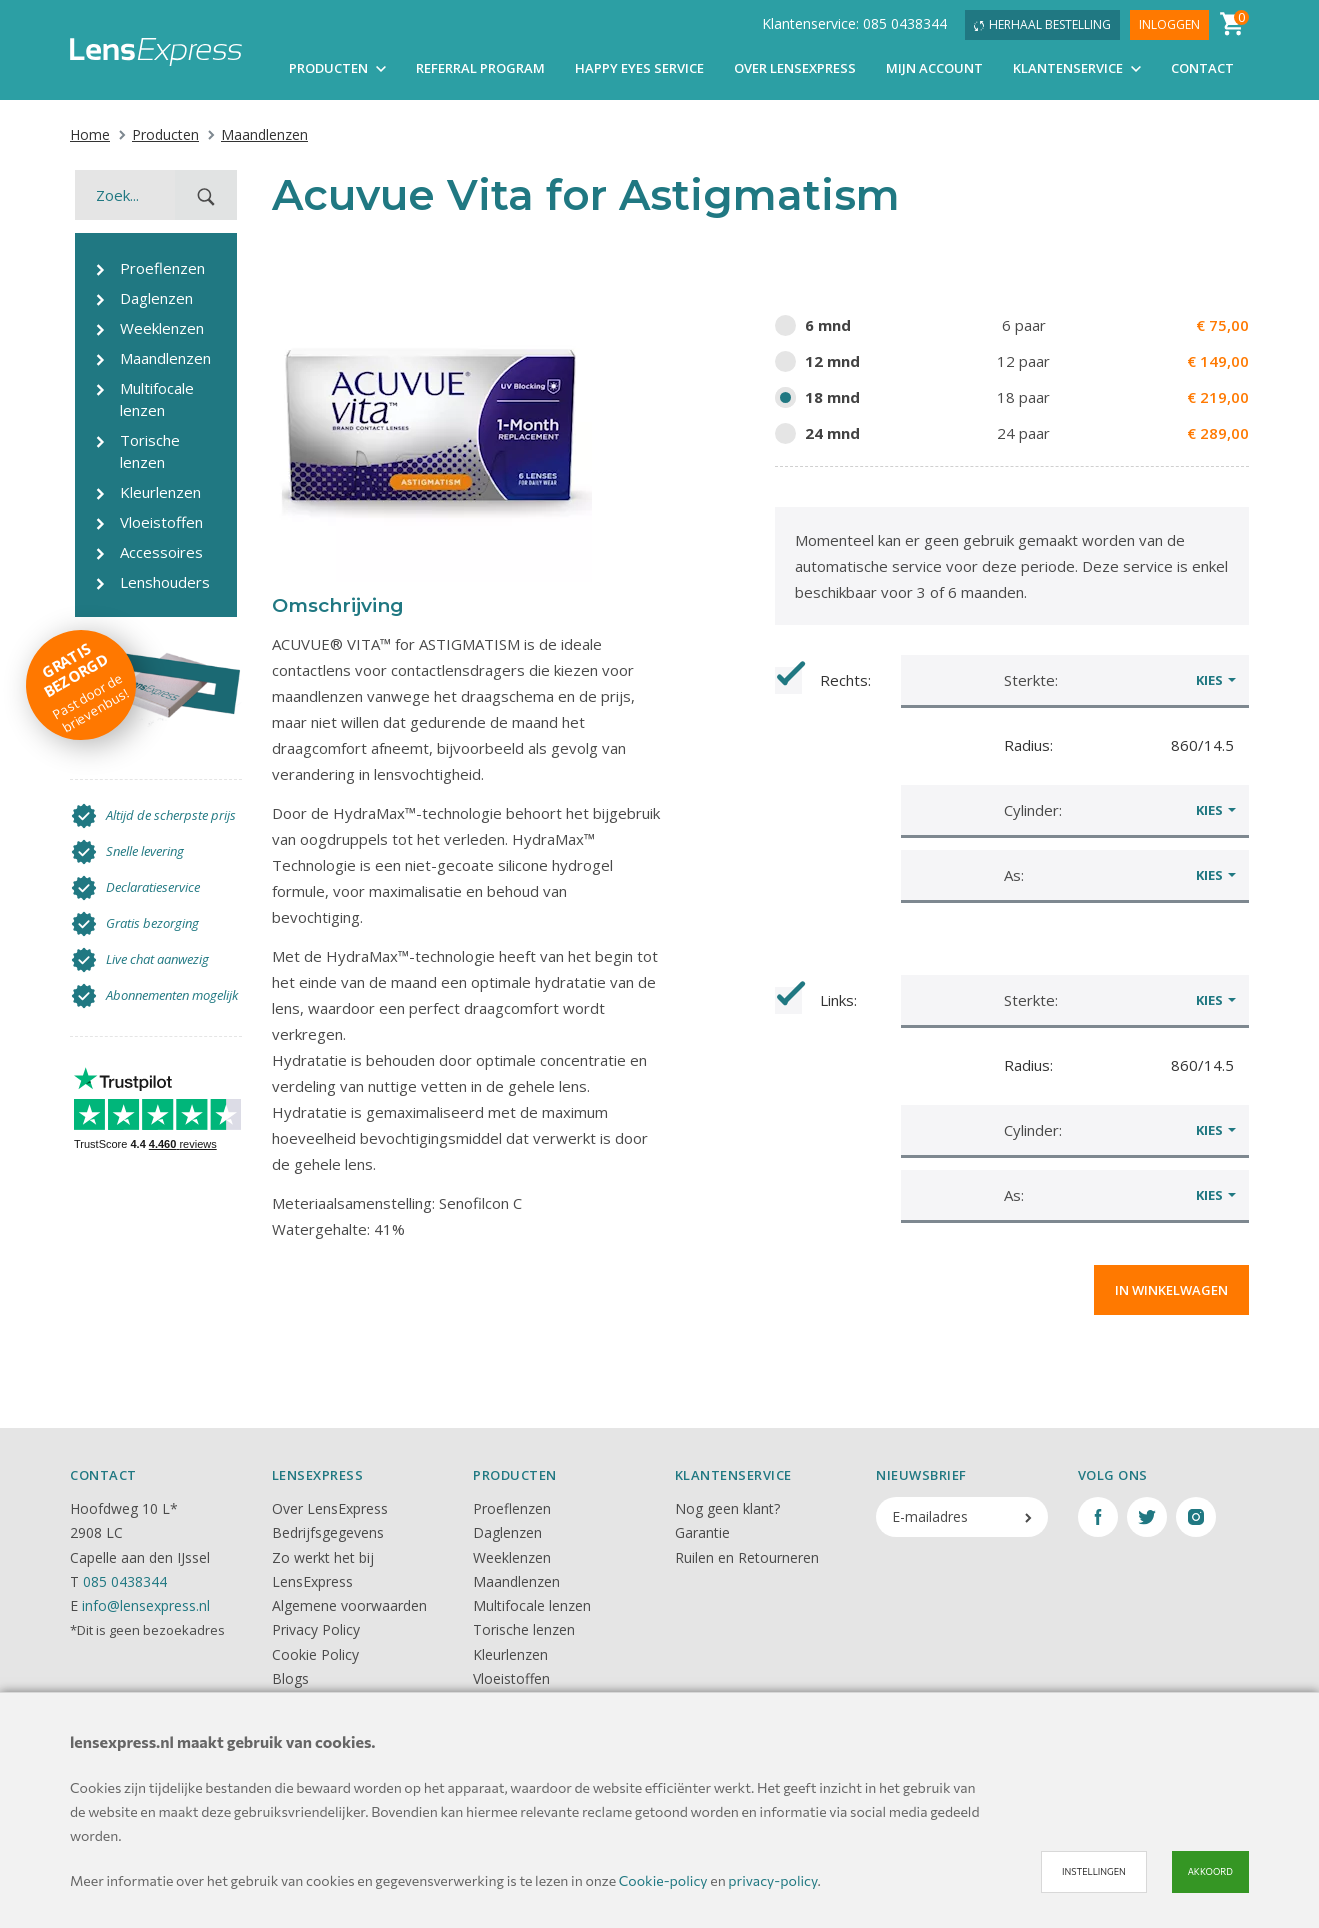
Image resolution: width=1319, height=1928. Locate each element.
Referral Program (480, 68)
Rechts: (823, 680)
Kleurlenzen (510, 1654)
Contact (1202, 68)
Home (90, 134)
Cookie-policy (663, 1880)
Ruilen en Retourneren (747, 1557)
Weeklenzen (512, 1557)
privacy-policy (772, 1880)
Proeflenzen (512, 1508)
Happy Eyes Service (639, 68)
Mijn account (934, 68)
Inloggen (1169, 24)
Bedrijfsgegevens (328, 1532)
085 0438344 (125, 1581)
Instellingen (1094, 1871)
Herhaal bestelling (1042, 24)
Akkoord (1210, 1871)
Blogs (290, 1678)
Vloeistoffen (511, 1678)
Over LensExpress (795, 68)
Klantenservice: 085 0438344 (854, 23)
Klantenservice (1077, 68)
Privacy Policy (316, 1629)
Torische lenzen (524, 1629)
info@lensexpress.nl (146, 1605)
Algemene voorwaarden (349, 1605)
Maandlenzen (257, 134)
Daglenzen (507, 1532)
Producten (337, 68)
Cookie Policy (315, 1654)
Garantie (702, 1532)
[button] (1075, 680)
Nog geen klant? (727, 1508)
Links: (816, 1000)
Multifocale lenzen (532, 1605)
